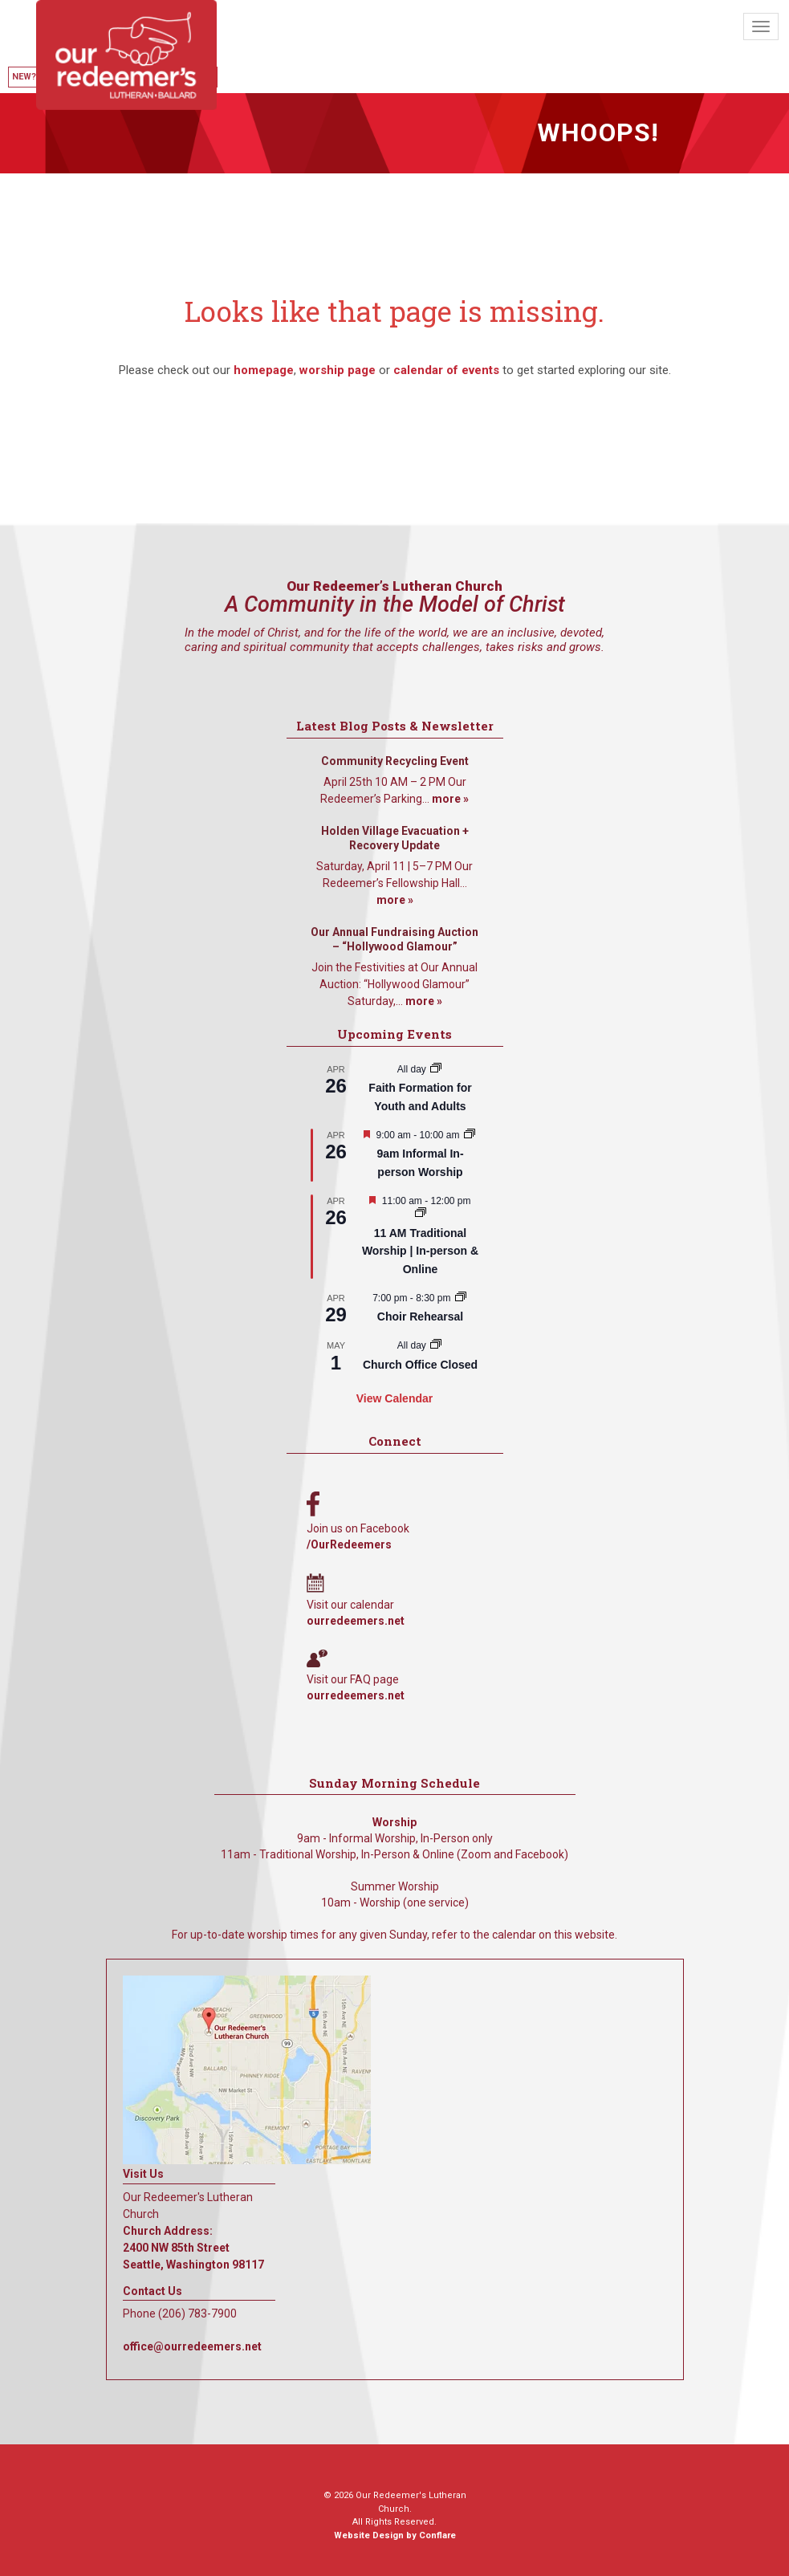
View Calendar (394, 1398)
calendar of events (446, 370)
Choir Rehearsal (420, 1316)
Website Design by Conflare (395, 2535)
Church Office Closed (420, 1364)
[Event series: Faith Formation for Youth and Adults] (435, 1069)
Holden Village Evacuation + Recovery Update (395, 838)
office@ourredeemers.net (192, 2346)
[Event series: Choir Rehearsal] (460, 1298)
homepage (264, 370)
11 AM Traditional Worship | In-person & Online (420, 1251)
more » (450, 798)
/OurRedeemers (349, 1544)
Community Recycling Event (395, 761)
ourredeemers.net (356, 1620)
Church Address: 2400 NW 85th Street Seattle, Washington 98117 (193, 2247)
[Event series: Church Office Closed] (435, 1345)
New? (24, 76)
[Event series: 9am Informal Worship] (469, 1135)
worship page (337, 370)
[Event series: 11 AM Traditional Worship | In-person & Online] (420, 1213)
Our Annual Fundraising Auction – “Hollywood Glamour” (394, 939)
